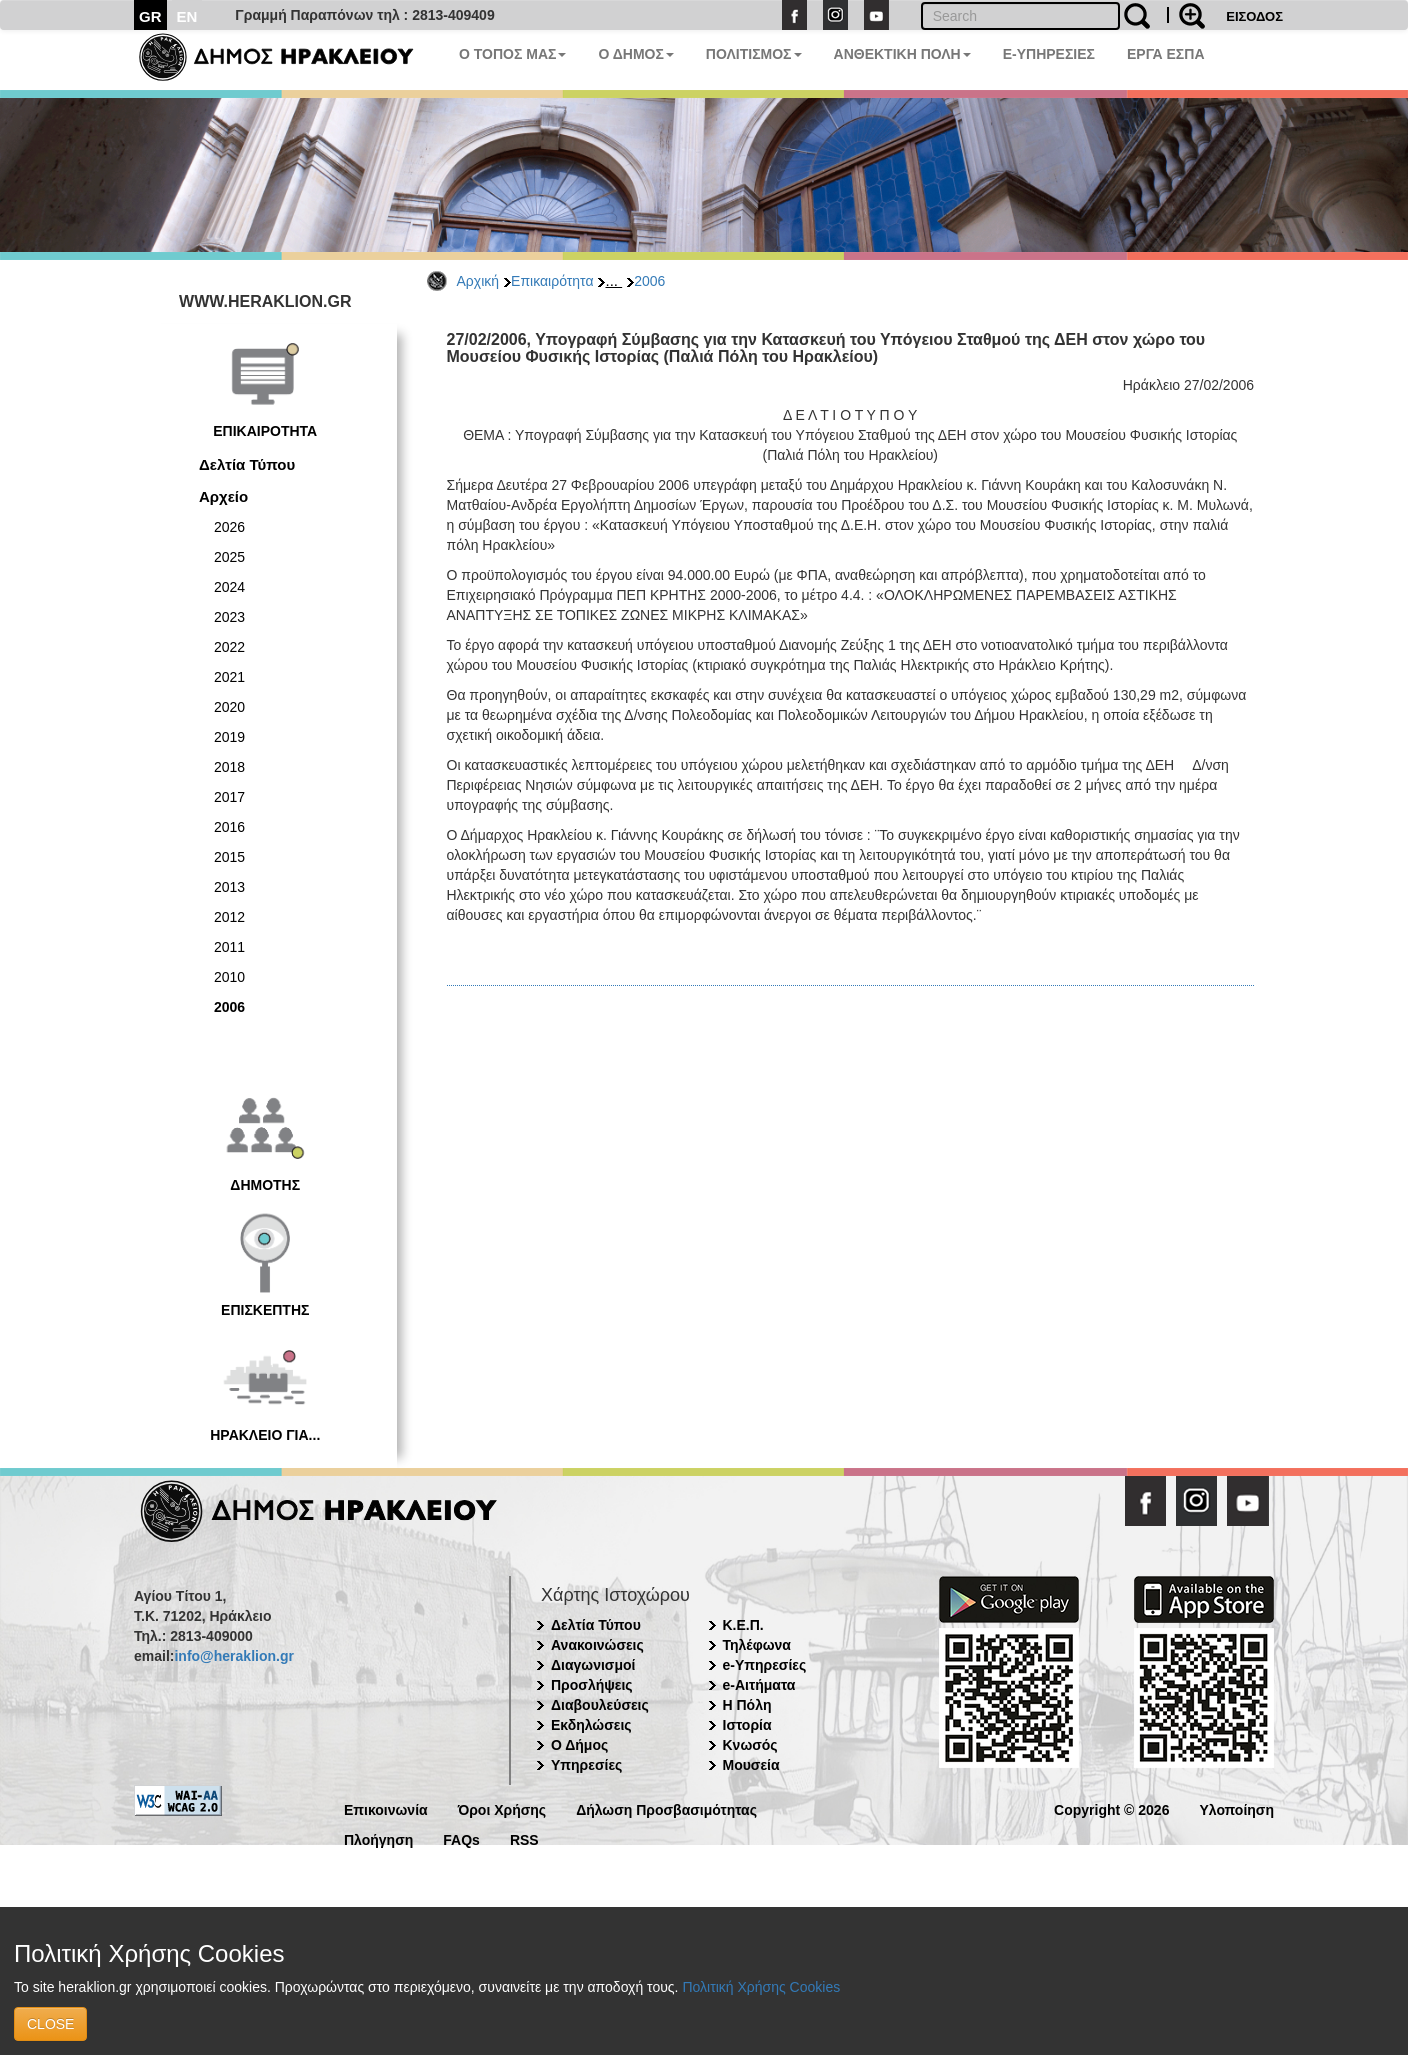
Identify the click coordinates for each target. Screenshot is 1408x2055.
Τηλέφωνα (757, 1645)
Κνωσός (750, 1745)
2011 (229, 947)
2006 (649, 281)
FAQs (461, 1838)
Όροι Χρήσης (502, 1808)
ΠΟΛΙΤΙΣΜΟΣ (754, 54)
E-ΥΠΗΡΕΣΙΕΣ (1049, 54)
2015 (229, 857)
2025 (229, 557)
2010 (229, 977)
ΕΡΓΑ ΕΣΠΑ (1166, 54)
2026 (229, 527)
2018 (229, 767)
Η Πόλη (747, 1705)
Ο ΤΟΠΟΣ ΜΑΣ (512, 54)
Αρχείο (223, 496)
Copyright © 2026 (1111, 1808)
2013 (229, 887)
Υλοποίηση (1236, 1808)
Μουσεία (751, 1765)
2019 (229, 737)
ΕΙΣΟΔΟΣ (1254, 16)
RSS (524, 1838)
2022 (229, 647)
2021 (229, 677)
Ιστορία (747, 1725)
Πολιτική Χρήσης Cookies (761, 1987)
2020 (229, 707)
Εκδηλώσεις (591, 1725)
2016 (229, 827)
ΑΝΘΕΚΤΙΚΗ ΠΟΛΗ (902, 54)
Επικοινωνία (386, 1808)
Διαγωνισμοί (593, 1665)
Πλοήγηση (378, 1838)
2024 (229, 587)
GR (150, 16)
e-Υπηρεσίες (765, 1665)
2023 (229, 617)
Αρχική (478, 281)
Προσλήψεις (592, 1685)
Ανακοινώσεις (597, 1645)
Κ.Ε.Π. (743, 1625)
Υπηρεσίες (586, 1765)
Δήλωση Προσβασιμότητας (666, 1808)
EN (187, 16)
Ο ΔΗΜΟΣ (635, 54)
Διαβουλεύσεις (600, 1705)
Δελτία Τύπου (247, 464)
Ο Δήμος (579, 1745)
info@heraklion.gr (233, 1656)
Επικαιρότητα (552, 281)
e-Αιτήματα (759, 1685)
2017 (229, 797)
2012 (229, 917)
